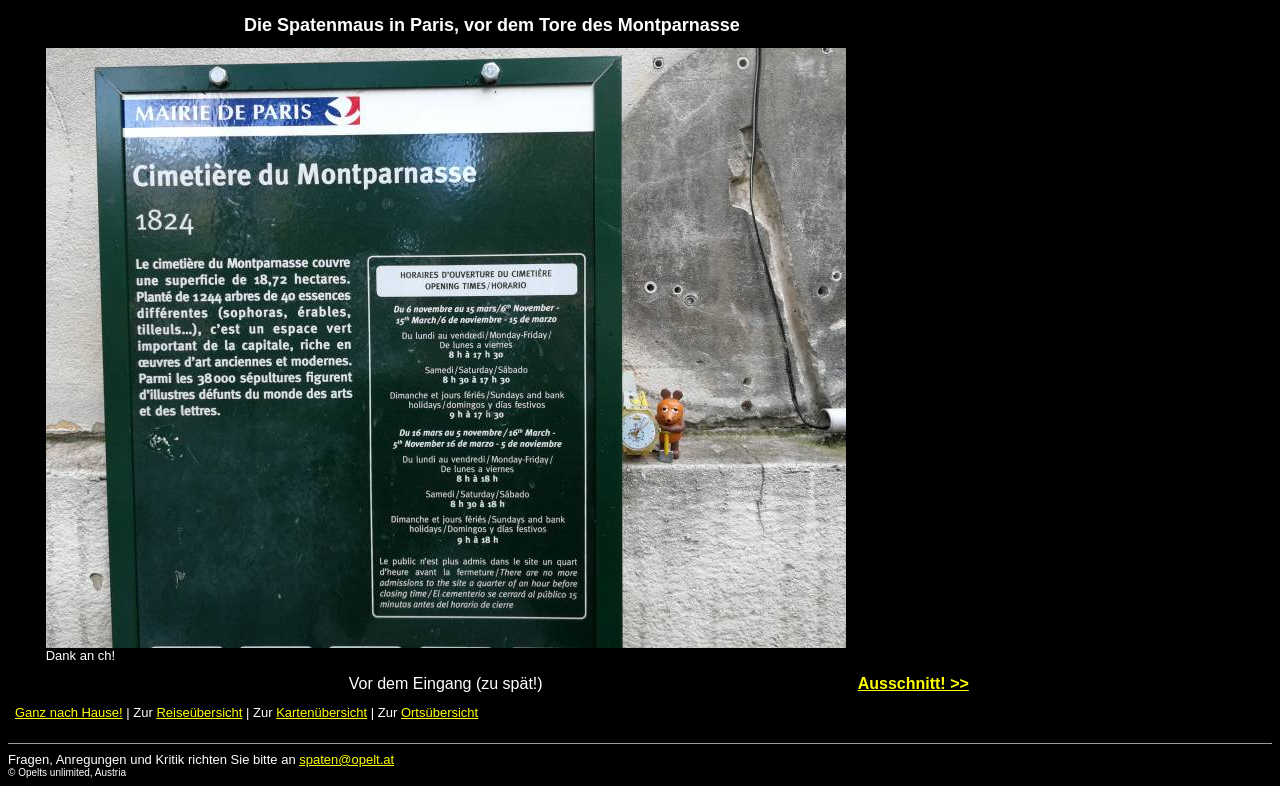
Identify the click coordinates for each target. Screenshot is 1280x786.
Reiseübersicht (199, 712)
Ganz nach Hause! (69, 712)
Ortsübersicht (439, 712)
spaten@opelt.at (346, 759)
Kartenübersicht (321, 712)
